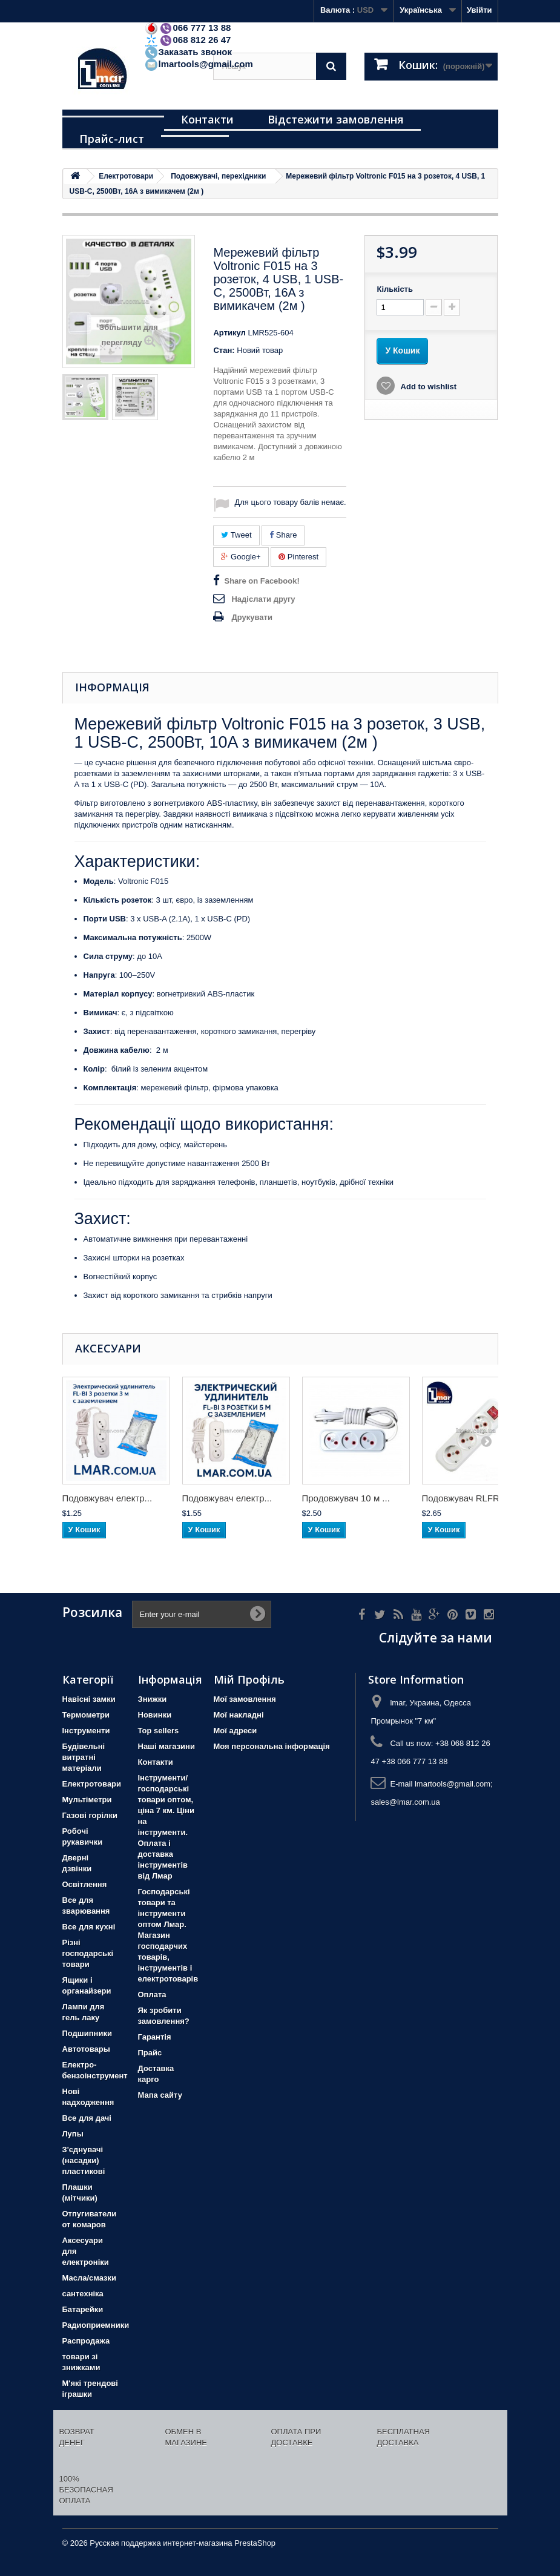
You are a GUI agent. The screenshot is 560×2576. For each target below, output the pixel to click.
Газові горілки (89, 1815)
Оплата (152, 1994)
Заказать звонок (188, 52)
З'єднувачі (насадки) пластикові (83, 2160)
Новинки (155, 1714)
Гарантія (154, 2036)
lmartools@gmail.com (198, 64)
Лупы (73, 2133)
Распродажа (86, 2340)
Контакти (207, 119)
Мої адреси (235, 1730)
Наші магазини (166, 1746)
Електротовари (92, 1783)
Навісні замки (89, 1699)
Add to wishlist (427, 386)
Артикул (229, 332)
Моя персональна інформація (272, 1746)
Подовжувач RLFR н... (468, 1498)
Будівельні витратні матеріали (83, 1757)
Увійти (479, 10)
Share (283, 534)
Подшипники (87, 2033)
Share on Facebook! (261, 580)
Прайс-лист (111, 138)
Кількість (395, 289)
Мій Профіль (249, 1679)
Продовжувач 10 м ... (346, 1498)
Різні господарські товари (88, 1953)
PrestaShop (254, 2543)
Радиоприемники (96, 2325)
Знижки (152, 1699)
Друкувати (251, 617)
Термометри (86, 1714)
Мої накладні (239, 1714)
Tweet (236, 534)
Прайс (150, 2052)
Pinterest (298, 556)
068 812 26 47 (187, 40)
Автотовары (86, 2049)
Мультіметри (87, 1799)
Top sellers (158, 1730)
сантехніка (83, 2293)
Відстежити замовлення (336, 119)
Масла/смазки (89, 2277)
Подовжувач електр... (107, 1498)
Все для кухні (89, 1926)
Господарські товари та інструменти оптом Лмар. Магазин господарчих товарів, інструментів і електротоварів (168, 1935)
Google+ (240, 556)
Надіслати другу (263, 599)
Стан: (223, 350)
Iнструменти (86, 1730)
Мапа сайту (160, 2095)
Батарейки (83, 2309)
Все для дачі (87, 2118)
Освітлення (84, 1884)
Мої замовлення (245, 1699)
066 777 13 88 (187, 27)
